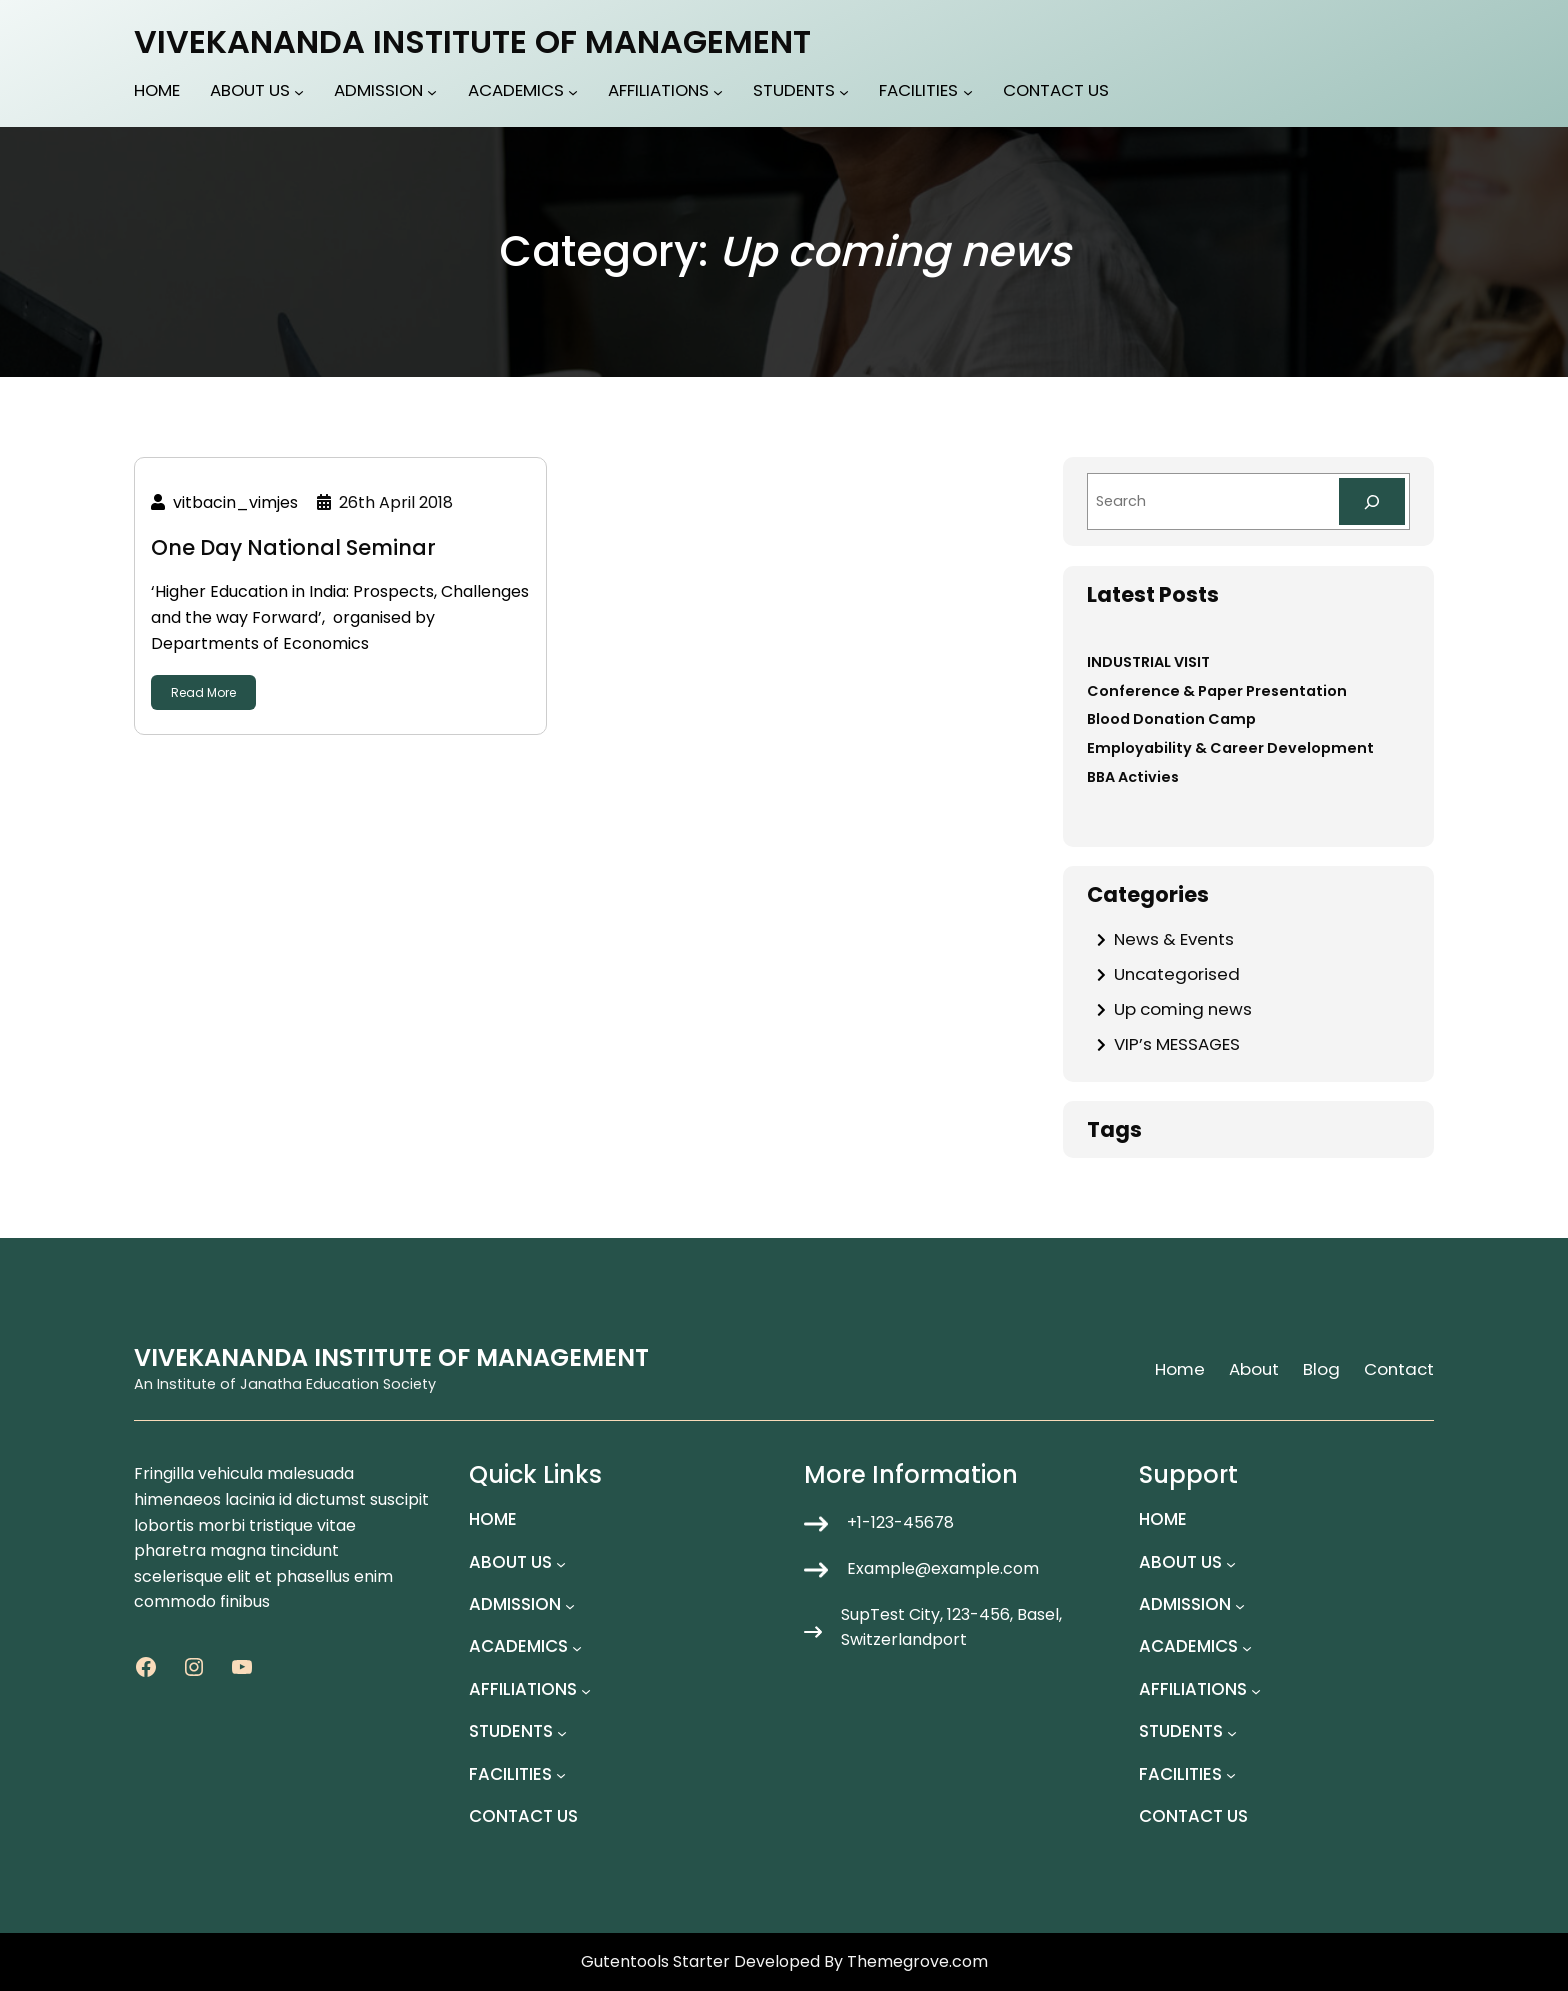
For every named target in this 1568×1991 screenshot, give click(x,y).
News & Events (1174, 939)
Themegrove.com (917, 1961)
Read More (203, 692)
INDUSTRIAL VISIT (1148, 662)
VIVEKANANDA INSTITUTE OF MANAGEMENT (472, 41)
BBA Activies (1133, 777)
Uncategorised (1177, 974)
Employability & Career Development (1230, 748)
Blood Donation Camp (1171, 719)
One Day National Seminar (293, 547)
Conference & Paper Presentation (1217, 691)
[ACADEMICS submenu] (573, 92)
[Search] (1372, 501)
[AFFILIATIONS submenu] (718, 92)
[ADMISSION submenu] (432, 92)
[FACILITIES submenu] (968, 92)
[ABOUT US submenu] (299, 92)
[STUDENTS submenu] (844, 92)
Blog (1321, 1369)
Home (1180, 1369)
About (1254, 1369)
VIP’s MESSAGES (1177, 1044)
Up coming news (1183, 1009)
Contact (1399, 1369)
